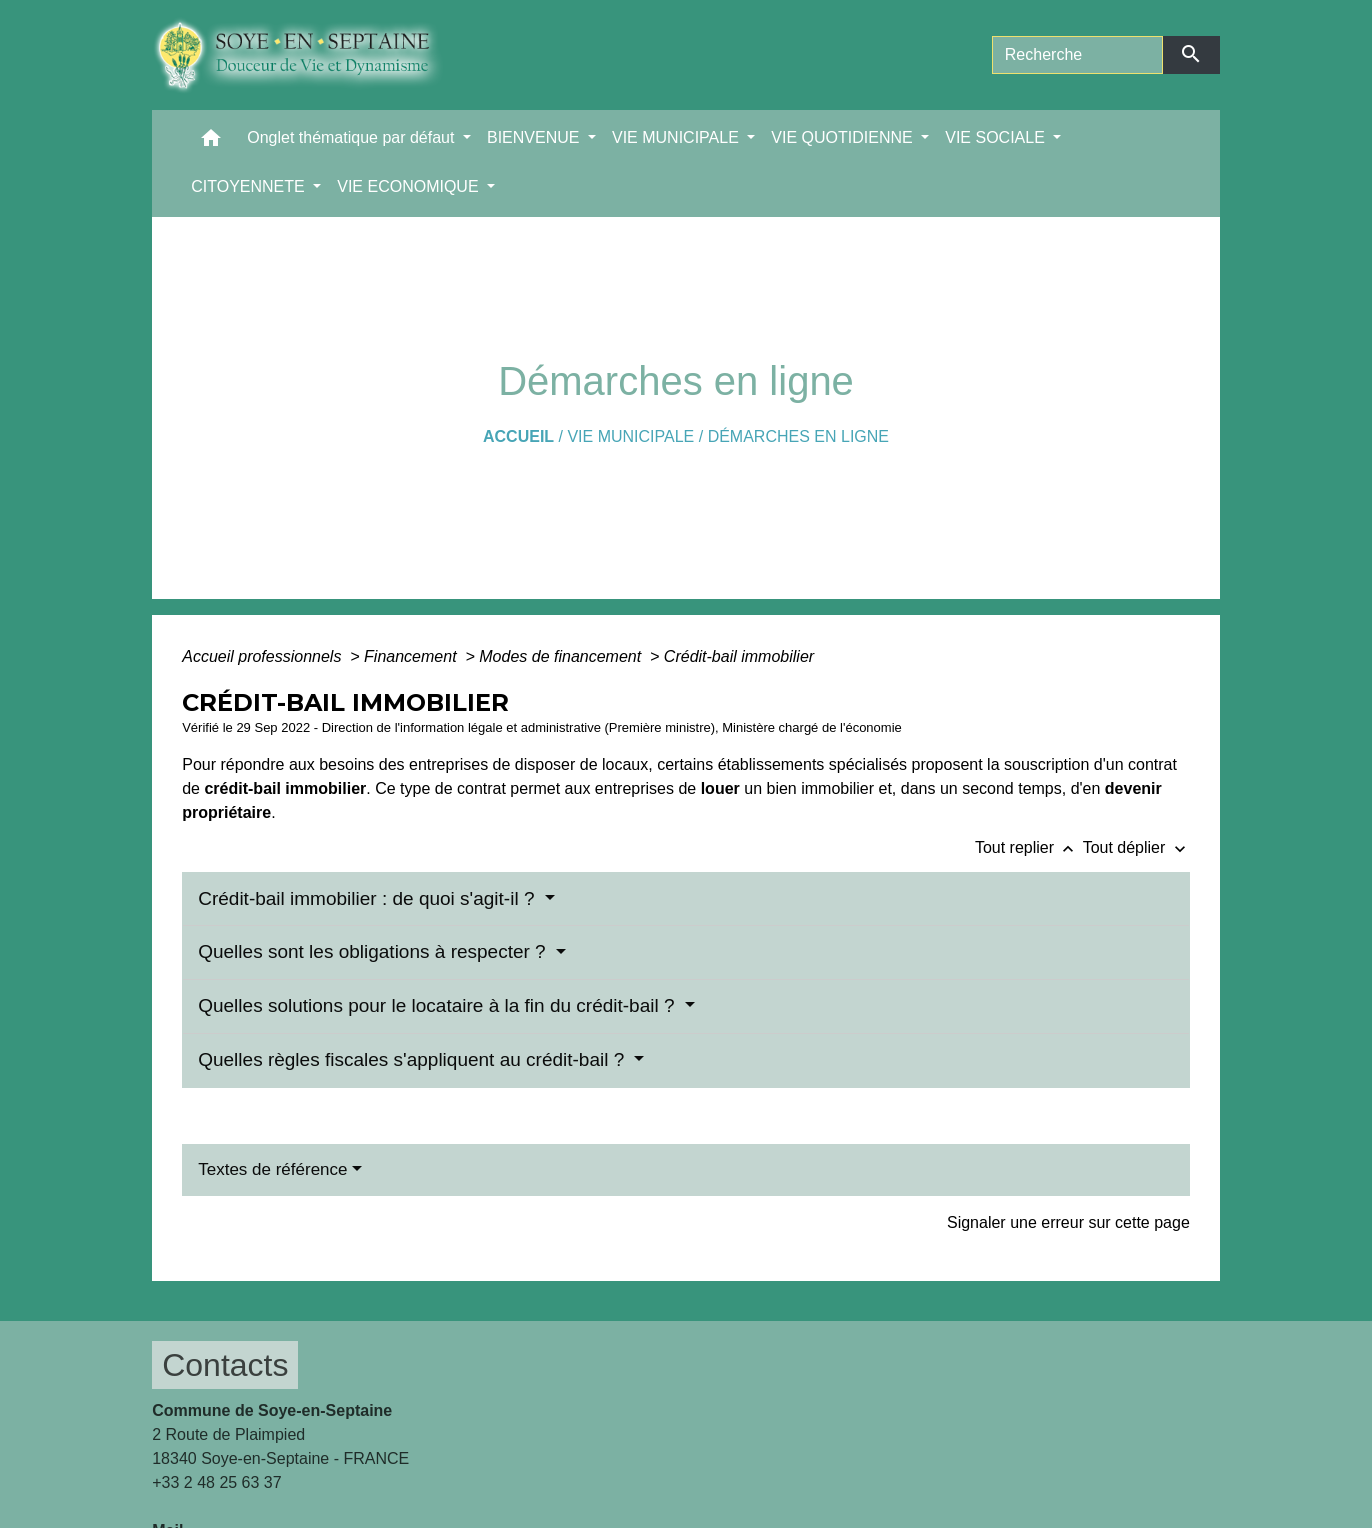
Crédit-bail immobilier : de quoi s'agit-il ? (369, 898)
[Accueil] (312, 55)
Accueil (518, 436)
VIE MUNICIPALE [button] (677, 137)
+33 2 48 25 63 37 (216, 1482)
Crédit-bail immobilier (739, 656)
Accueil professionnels (264, 656)
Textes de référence (272, 1169)
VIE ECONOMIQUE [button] (410, 186)
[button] (211, 142)
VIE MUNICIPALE (630, 436)
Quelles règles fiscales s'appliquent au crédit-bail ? (413, 1059)
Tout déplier (1136, 847)
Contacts (225, 1365)
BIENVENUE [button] (535, 137)
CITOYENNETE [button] (250, 186)
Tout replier (1029, 847)
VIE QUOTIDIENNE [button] (844, 137)
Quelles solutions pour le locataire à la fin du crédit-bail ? (439, 1005)
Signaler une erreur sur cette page (1068, 1222)
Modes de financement (562, 656)
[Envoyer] (1191, 55)
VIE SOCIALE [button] (997, 137)
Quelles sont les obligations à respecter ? (374, 951)
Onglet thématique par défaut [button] (353, 137)
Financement (412, 656)
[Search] (1077, 55)
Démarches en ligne (798, 436)
